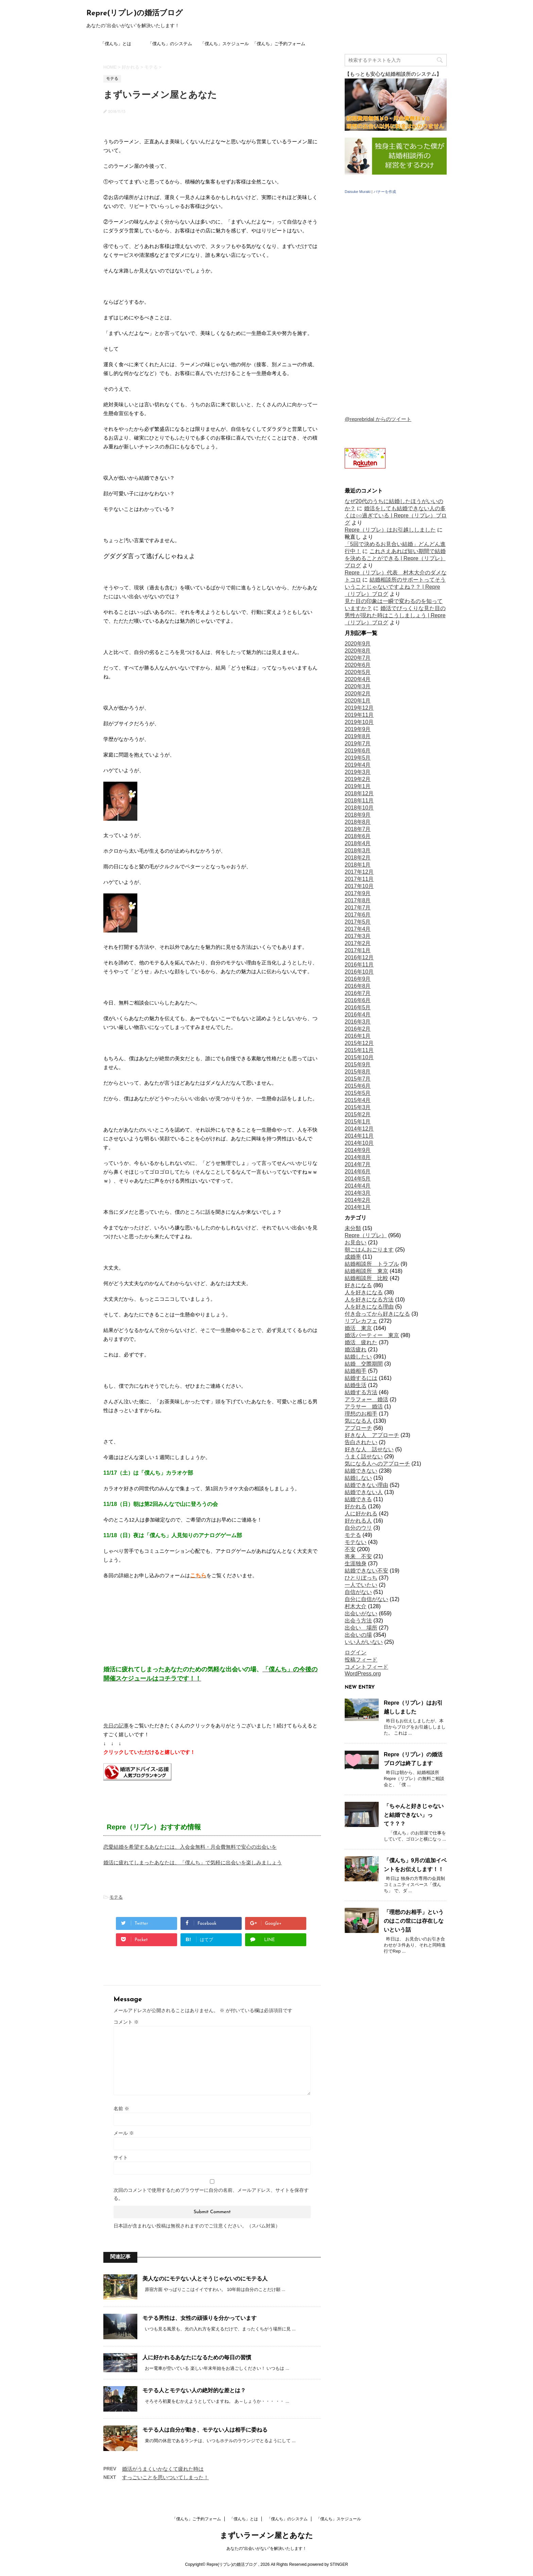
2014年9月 (358, 1150)
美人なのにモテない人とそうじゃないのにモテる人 (205, 2278)
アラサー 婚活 (364, 1406)
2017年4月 (358, 929)
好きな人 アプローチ (372, 1435)
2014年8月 (358, 1157)
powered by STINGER (328, 2564)
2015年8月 (358, 1071)
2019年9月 (358, 729)
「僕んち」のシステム (170, 43)
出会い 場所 (361, 1628)
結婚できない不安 (366, 1571)
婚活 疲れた (361, 1342)
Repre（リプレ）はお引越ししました (390, 530)
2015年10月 (359, 1057)
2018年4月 (358, 843)
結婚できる (358, 1499)
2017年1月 (358, 950)
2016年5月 (358, 1007)
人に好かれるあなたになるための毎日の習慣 (196, 2357)
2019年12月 (359, 708)
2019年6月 (358, 750)
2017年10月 (359, 886)
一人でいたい (361, 1585)
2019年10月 (359, 722)
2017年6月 (358, 915)
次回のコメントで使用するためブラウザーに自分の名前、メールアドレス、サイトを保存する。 (211, 2194)
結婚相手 (355, 1371)
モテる (116, 1897)
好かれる (355, 1506)
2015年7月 (358, 1079)
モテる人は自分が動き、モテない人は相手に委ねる (205, 2430)
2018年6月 (358, 836)
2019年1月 (358, 786)
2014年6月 (358, 1171)
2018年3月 (358, 850)
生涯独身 (355, 1563)
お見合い (355, 1242)
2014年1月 (358, 1207)
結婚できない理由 (366, 1485)
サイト (121, 2157)
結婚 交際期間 (364, 1364)
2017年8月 (358, 900)
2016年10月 (359, 972)
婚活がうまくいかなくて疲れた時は (163, 2469)
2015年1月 (358, 1121)
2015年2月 (358, 1114)
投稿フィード (361, 1660)
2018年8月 (358, 822)
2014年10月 (359, 1143)
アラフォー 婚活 (366, 1399)
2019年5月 (358, 758)
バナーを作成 (385, 192)
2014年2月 (358, 1200)
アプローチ (358, 1428)
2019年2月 (358, 779)
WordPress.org (363, 1673)
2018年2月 (358, 857)
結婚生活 (355, 1385)
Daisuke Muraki (358, 192)
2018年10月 (359, 808)
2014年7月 (358, 1164)
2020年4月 (358, 679)
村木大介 (355, 1606)
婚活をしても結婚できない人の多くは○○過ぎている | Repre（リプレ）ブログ (396, 515)
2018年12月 (359, 793)
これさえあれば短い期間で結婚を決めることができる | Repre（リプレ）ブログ (395, 558)
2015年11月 (359, 1050)
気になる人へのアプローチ (377, 1464)
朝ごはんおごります (369, 1250)
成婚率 (353, 1257)
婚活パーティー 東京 (372, 1335)
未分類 (353, 1228)
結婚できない (361, 1471)
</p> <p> (396, 312)
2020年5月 (358, 672)
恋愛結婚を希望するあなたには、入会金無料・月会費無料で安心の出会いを (190, 1847)
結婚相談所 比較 (366, 1278)
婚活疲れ (355, 1349)
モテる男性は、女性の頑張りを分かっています (199, 2318)
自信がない (358, 1592)
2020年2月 (358, 693)
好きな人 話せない (369, 1449)
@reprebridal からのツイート (378, 419)
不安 (350, 1549)
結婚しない (358, 1478)
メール (124, 2133)
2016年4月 (358, 1014)
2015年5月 (358, 1093)
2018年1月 (358, 865)
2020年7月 (358, 658)
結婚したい (358, 1357)
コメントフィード (366, 1667)
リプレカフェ (361, 1321)
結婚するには (361, 1378)
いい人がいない (364, 1642)
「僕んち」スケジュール (224, 43)
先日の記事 (116, 1725)
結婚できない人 (364, 1492)
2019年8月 (358, 736)
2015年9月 (358, 1064)
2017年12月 (359, 872)
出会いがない (361, 1613)
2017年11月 (359, 879)
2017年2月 (358, 943)
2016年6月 (358, 1000)
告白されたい (361, 1442)
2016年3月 (358, 1022)
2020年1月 (358, 701)
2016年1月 (358, 1036)
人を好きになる (364, 1292)
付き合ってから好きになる (377, 1314)
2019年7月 (358, 743)
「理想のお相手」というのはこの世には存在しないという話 (414, 1921)
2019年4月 (358, 765)
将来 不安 (358, 1556)
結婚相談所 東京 (366, 1271)
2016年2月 (358, 1029)
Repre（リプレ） (366, 1235)
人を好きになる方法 (369, 1299)
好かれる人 (358, 1521)
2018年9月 (358, 815)
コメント (126, 2022)
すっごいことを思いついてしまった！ (165, 2477)
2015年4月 (358, 1100)
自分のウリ (358, 1528)
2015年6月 (358, 1086)
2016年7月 (358, 993)
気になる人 (358, 1421)
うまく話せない (364, 1456)
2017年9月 (358, 893)
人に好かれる (361, 1513)
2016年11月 (359, 964)
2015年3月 (358, 1107)
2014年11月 (359, 1136)
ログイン (355, 1652)
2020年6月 (358, 665)
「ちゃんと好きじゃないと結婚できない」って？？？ (414, 1815)
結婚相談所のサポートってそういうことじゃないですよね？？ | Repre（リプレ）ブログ (395, 587)
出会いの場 (358, 1635)
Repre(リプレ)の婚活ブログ (134, 13)
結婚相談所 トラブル (372, 1264)
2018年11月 (359, 800)
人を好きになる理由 (369, 1307)
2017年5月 (358, 922)
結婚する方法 (361, 1392)
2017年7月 (358, 907)
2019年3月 (358, 772)
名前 (121, 2108)
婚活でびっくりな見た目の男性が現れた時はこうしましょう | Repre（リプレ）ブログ (395, 615)
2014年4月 (358, 1186)
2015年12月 (359, 1043)
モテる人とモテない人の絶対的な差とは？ (194, 2390)
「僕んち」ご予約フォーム (278, 43)
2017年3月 (358, 936)
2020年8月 (358, 651)
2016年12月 (359, 957)
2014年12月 (359, 1129)
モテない (355, 1542)
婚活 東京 (358, 1328)
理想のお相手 (361, 1414)
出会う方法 (358, 1620)
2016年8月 (358, 986)
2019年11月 (359, 715)
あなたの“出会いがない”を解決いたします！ (266, 2548)
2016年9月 (358, 979)
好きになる (358, 1285)
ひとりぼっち (361, 1578)
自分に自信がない (366, 1599)
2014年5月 (358, 1179)
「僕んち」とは (115, 43)
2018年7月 (358, 829)
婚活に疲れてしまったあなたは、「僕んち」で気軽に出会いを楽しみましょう (192, 1862)
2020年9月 (358, 643)
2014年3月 (358, 1193)
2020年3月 (358, 686)
